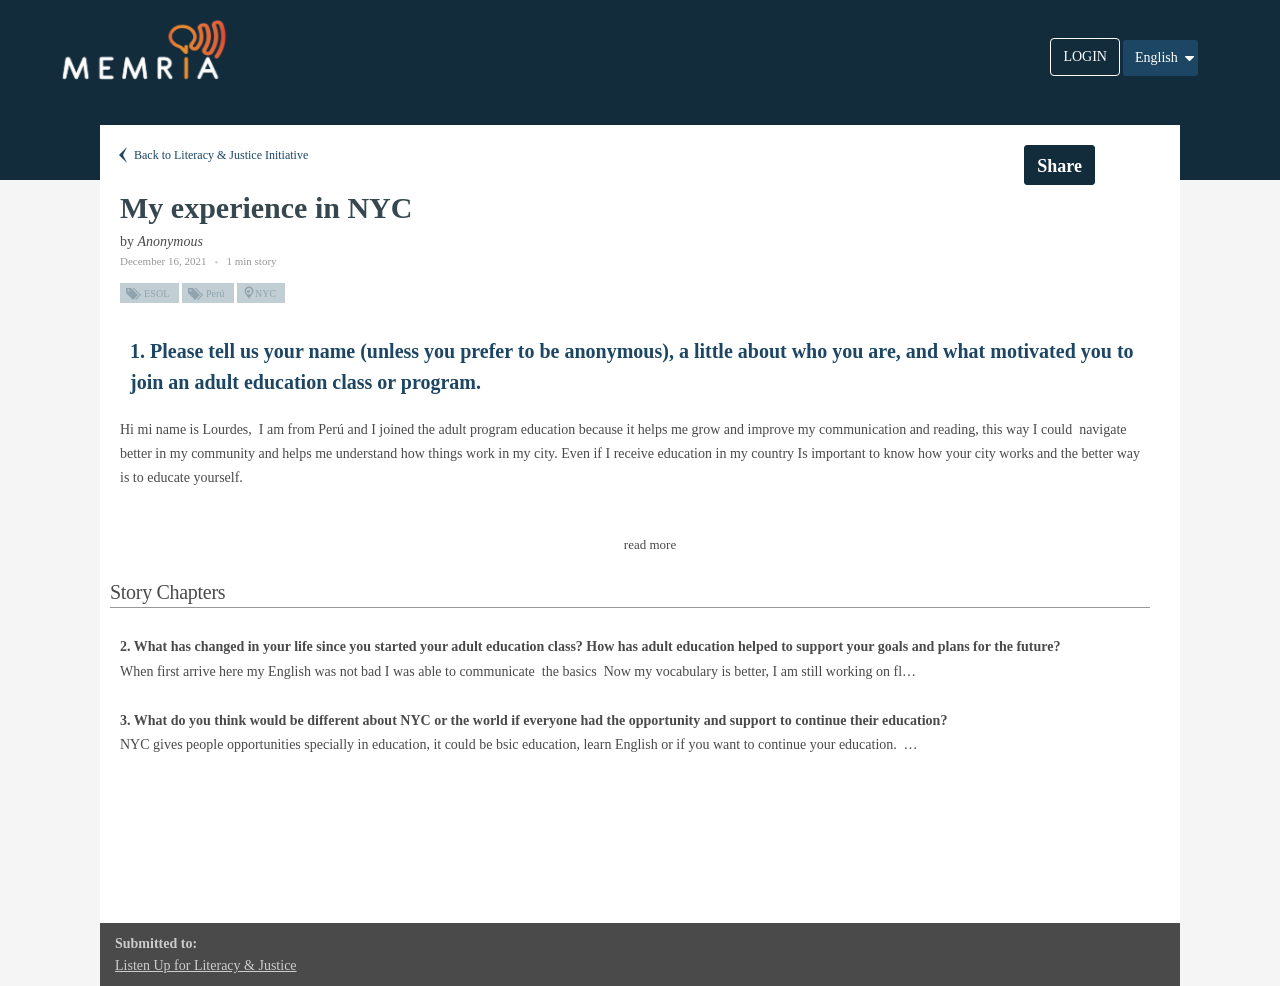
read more (650, 544)
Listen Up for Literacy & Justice (206, 965)
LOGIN (1085, 56)
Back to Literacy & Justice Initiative (211, 155)
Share (1059, 166)
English (1166, 58)
